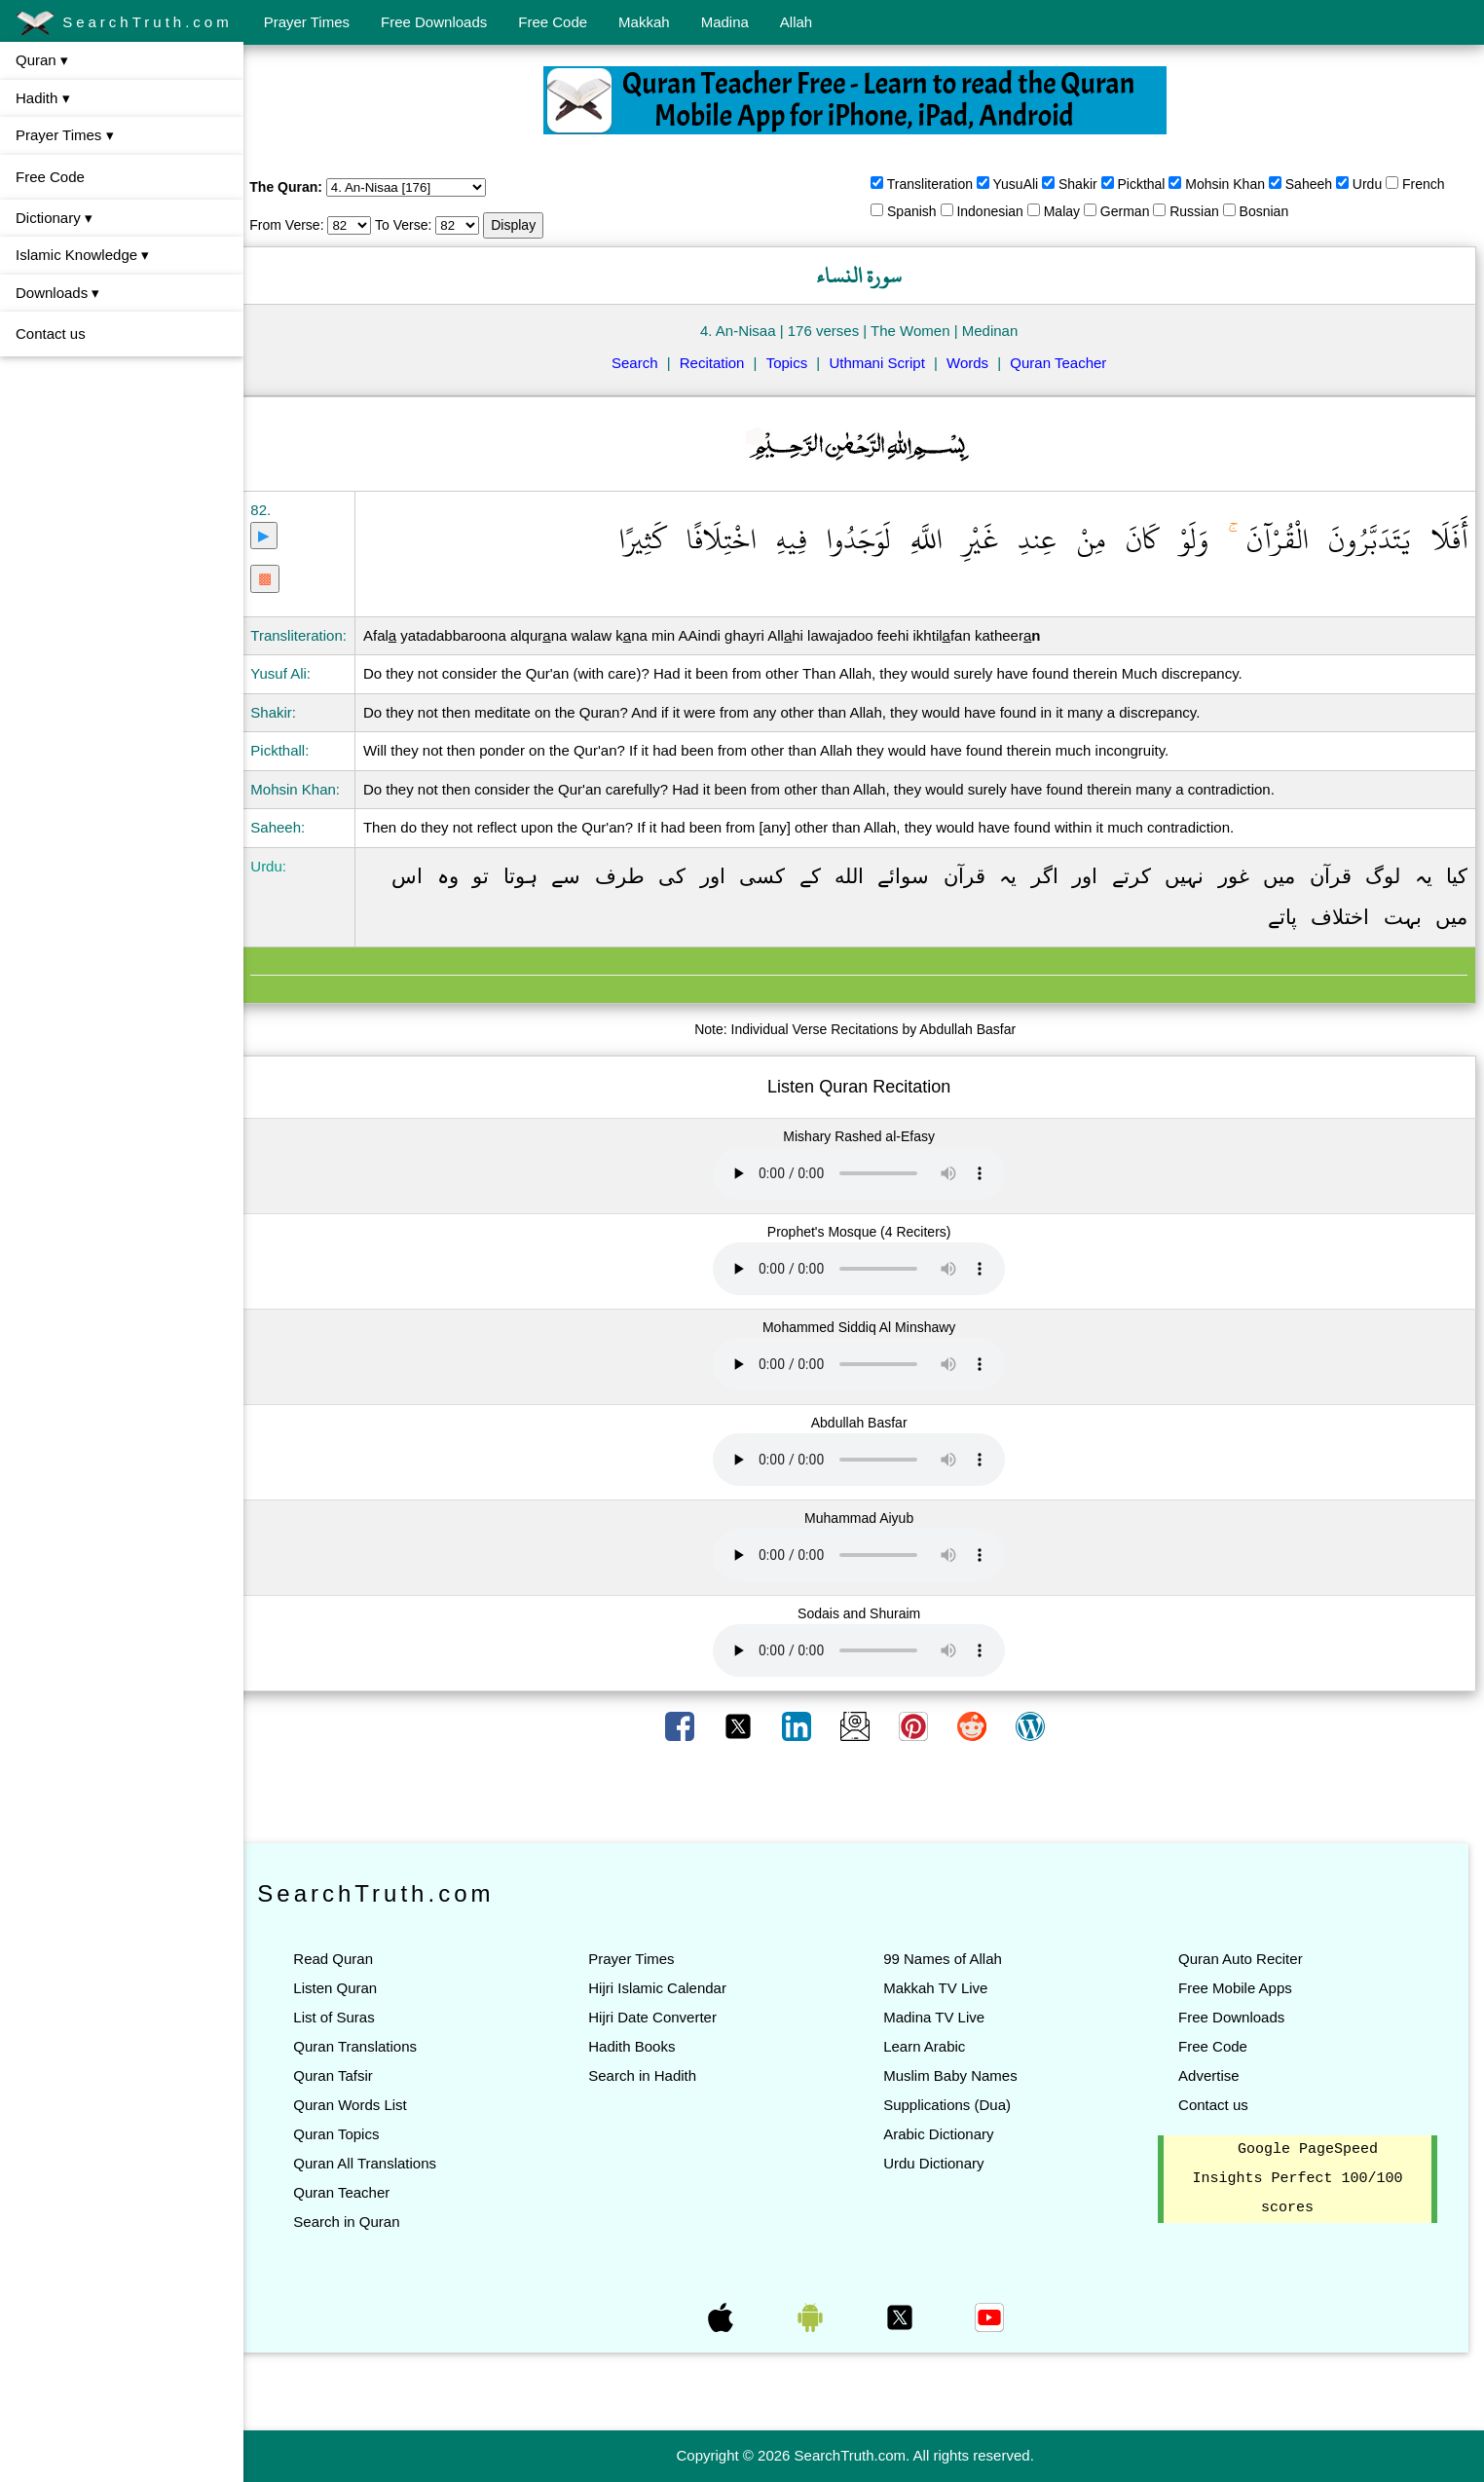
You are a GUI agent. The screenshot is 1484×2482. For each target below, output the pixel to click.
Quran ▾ (42, 60)
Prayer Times (307, 22)
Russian (1203, 211)
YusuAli (1024, 184)
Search (643, 362)
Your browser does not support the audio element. (868, 1173)
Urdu (1376, 184)
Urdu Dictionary (942, 2163)
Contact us (51, 333)
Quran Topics (353, 2134)
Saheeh (1317, 184)
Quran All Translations (382, 2163)
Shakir (1086, 184)
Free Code (552, 22)
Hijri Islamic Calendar (670, 1988)
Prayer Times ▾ (65, 135)
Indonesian (998, 211)
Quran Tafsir (350, 2075)
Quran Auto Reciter (1244, 1958)
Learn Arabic (933, 2046)
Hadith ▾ (43, 98)
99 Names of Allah (951, 1958)
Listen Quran (352, 1988)
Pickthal (1149, 184)
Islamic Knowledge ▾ (82, 254)
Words (976, 362)
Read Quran (350, 1958)
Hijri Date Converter (665, 2017)
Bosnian (1272, 211)
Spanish (921, 211)
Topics (796, 362)
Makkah (644, 22)
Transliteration (939, 184)
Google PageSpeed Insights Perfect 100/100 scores (1300, 2179)
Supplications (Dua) (956, 2104)
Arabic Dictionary (947, 2134)
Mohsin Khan (1234, 184)
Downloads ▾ (57, 292)
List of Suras (351, 2017)
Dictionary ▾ (54, 217)
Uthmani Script (885, 362)
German (1134, 211)
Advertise (1212, 2075)
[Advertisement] (864, 1793)
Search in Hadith (655, 2075)
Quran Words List (367, 2104)
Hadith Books (644, 2046)
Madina (725, 22)
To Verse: (420, 225)
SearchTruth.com (124, 23)
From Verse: (304, 225)
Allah (796, 22)
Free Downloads (434, 22)
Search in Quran (364, 2221)
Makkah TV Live (944, 1988)
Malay (1071, 211)
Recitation (721, 362)
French (1432, 184)
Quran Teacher (1067, 362)
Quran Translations (372, 2046)
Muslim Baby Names (959, 2075)
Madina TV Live (942, 2017)
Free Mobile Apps (1239, 1988)
